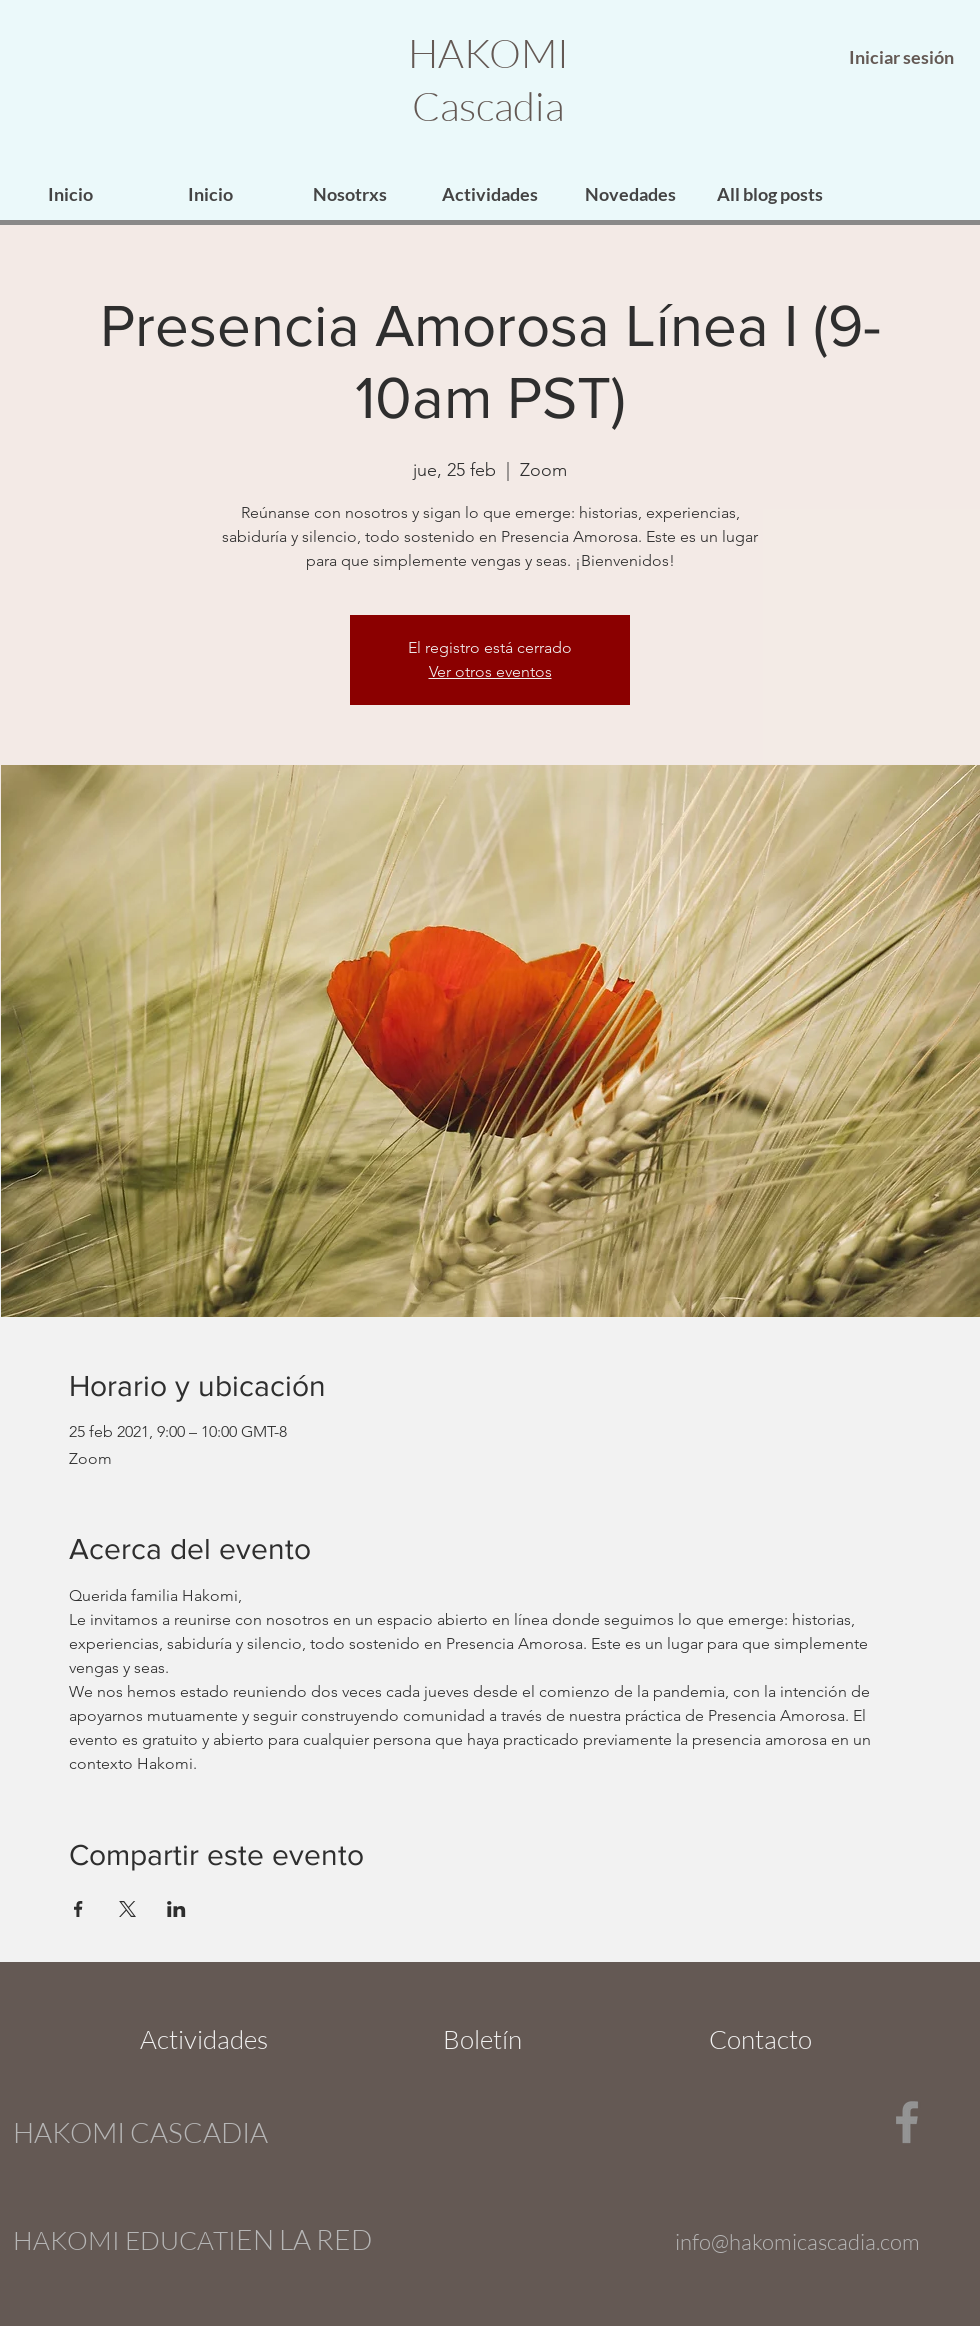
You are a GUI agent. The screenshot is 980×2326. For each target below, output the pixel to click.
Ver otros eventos (490, 671)
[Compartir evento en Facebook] (78, 1909)
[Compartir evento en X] (127, 1909)
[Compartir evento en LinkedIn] (176, 1909)
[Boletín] (482, 2039)
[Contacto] (760, 2039)
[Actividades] (204, 2039)
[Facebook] (907, 2122)
